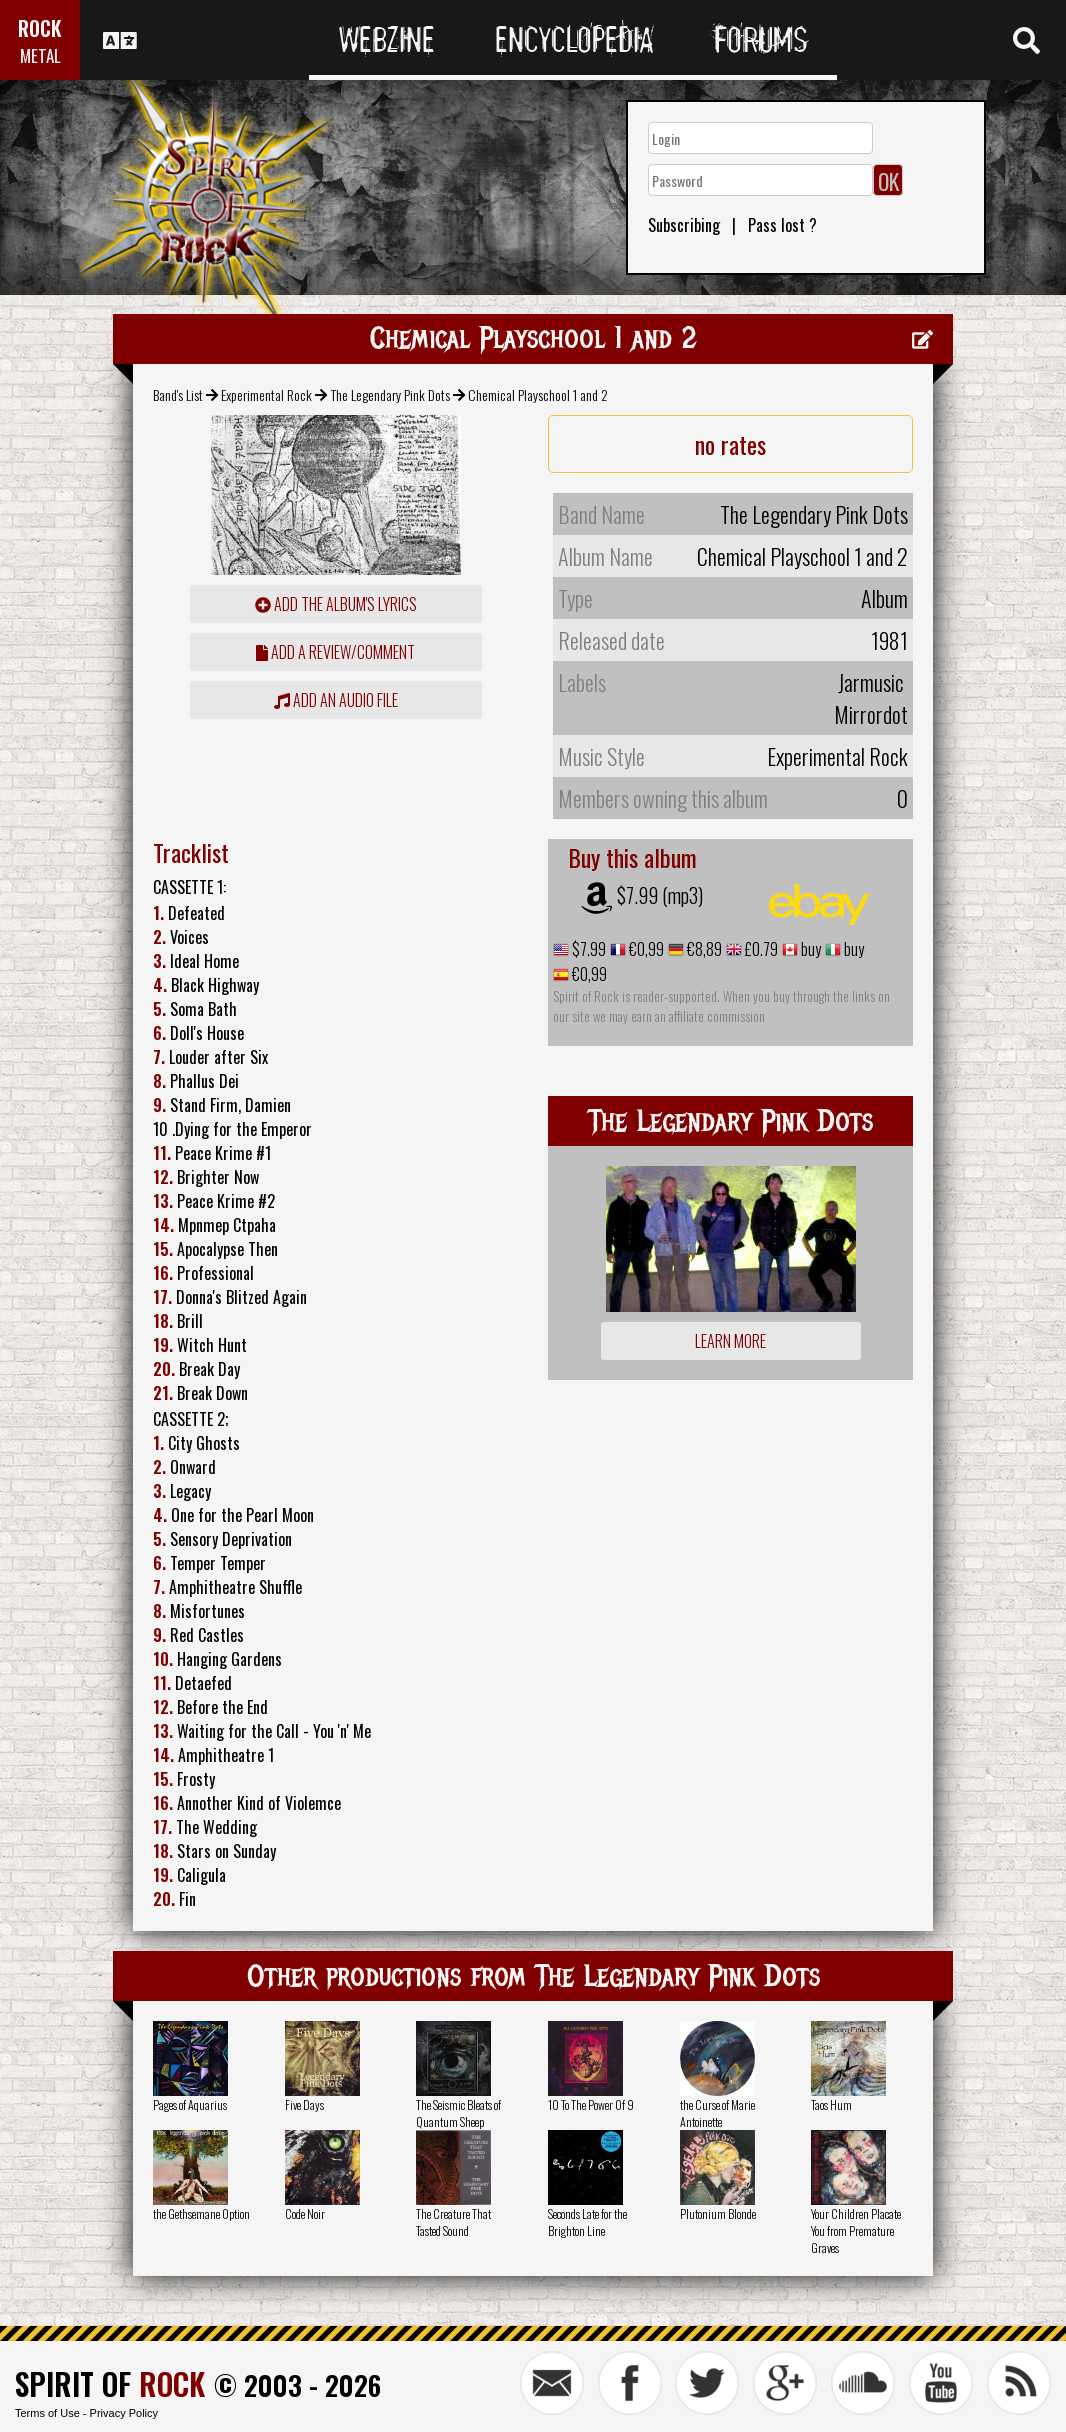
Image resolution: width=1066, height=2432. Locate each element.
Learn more (730, 1341)
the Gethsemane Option (201, 2213)
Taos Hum (831, 2104)
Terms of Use (47, 2413)
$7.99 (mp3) (660, 895)
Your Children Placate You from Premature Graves (856, 2230)
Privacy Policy (124, 2413)
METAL (40, 55)
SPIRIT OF (110, 2383)
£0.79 (760, 949)
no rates (730, 444)
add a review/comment (335, 652)
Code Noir (305, 2213)
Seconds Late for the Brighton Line (587, 2222)
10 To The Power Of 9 (591, 2104)
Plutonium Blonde (718, 2213)
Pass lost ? (782, 225)
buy (809, 949)
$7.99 (587, 949)
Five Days (304, 2104)
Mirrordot (871, 714)
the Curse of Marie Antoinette (717, 2113)
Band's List (178, 394)
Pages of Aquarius (190, 2104)
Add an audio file (336, 700)
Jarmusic (871, 682)
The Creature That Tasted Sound (453, 2222)
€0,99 (645, 949)
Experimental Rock (266, 394)
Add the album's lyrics (336, 604)
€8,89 (703, 949)
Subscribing (684, 225)
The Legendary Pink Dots (390, 394)
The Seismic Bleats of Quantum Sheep (458, 2113)
